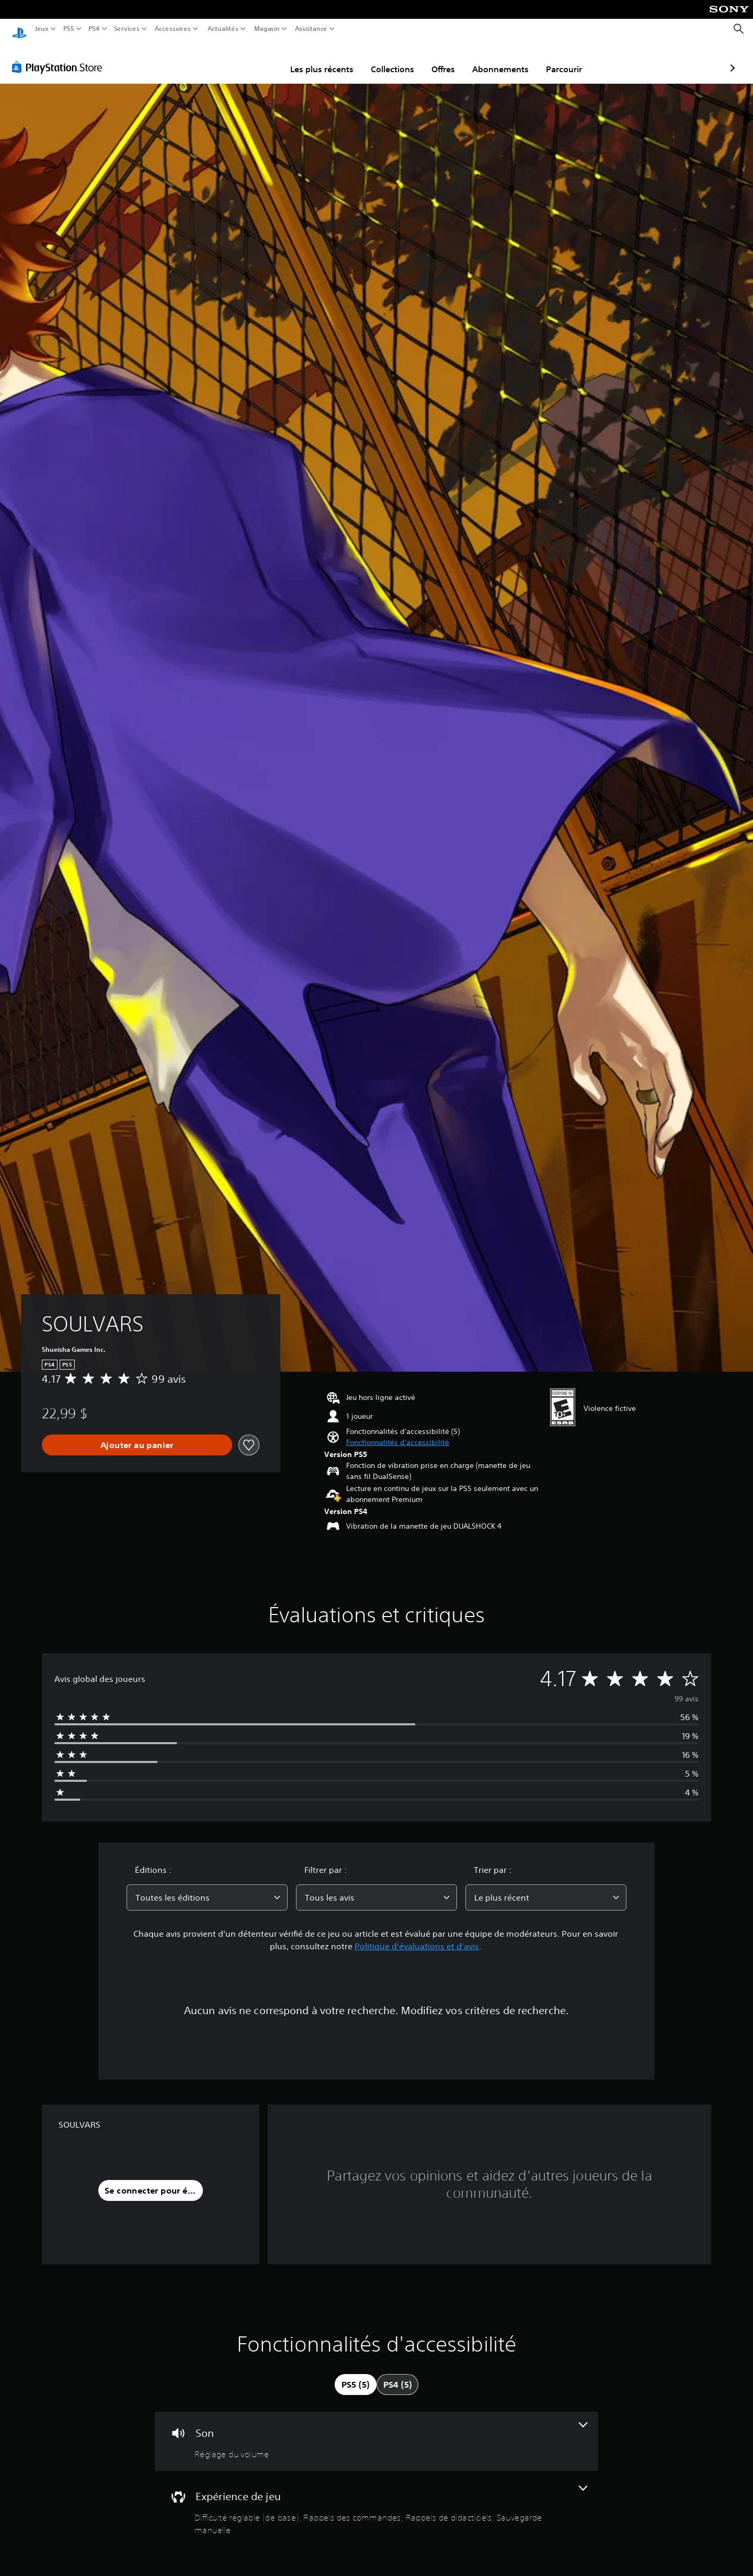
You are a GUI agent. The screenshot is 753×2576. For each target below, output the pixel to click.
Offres (382, 59)
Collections (331, 59)
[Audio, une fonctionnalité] (376, 2431)
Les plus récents (261, 59)
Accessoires (173, 29)
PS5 (68, 29)
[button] (397, 1432)
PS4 (93, 29)
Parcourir (503, 59)
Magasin (267, 29)
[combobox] (207, 1887)
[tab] (355, 2374)
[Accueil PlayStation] (19, 29)
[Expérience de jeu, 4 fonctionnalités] (376, 2501)
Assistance (311, 29)
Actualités (222, 29)
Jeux (42, 29)
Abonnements (440, 59)
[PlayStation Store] (59, 57)
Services (127, 29)
